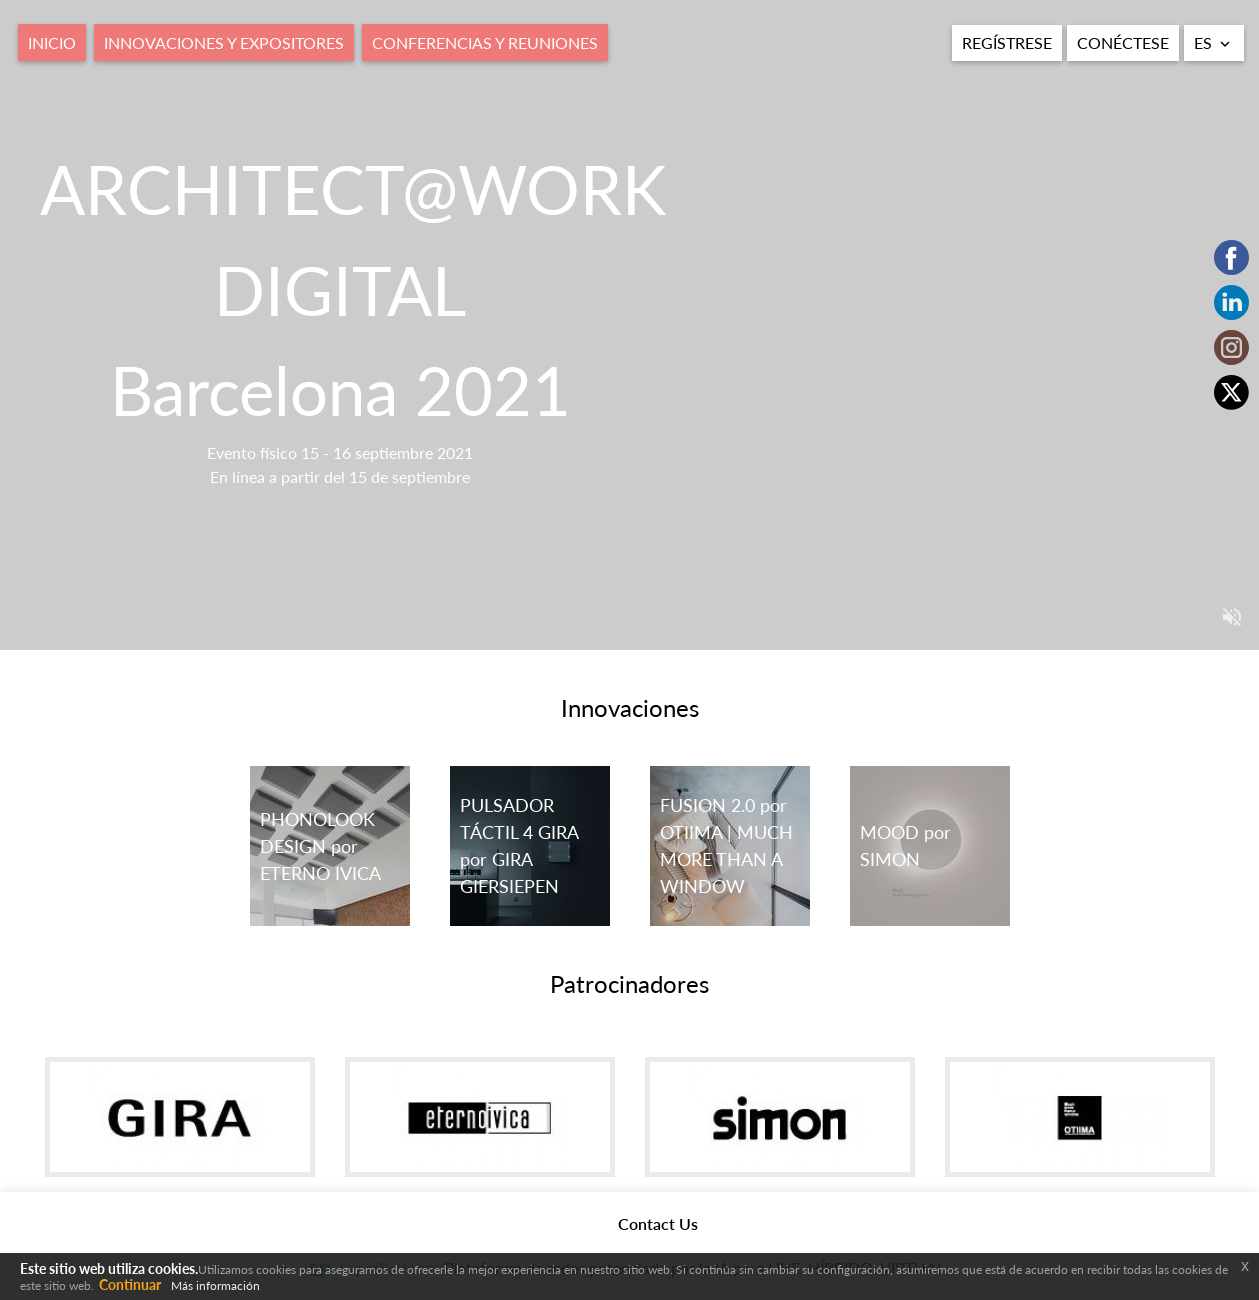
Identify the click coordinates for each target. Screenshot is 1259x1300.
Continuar (130, 1284)
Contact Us (658, 1223)
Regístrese (1007, 42)
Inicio (52, 42)
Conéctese (1123, 42)
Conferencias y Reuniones (485, 42)
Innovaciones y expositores (224, 42)
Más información (215, 1285)
